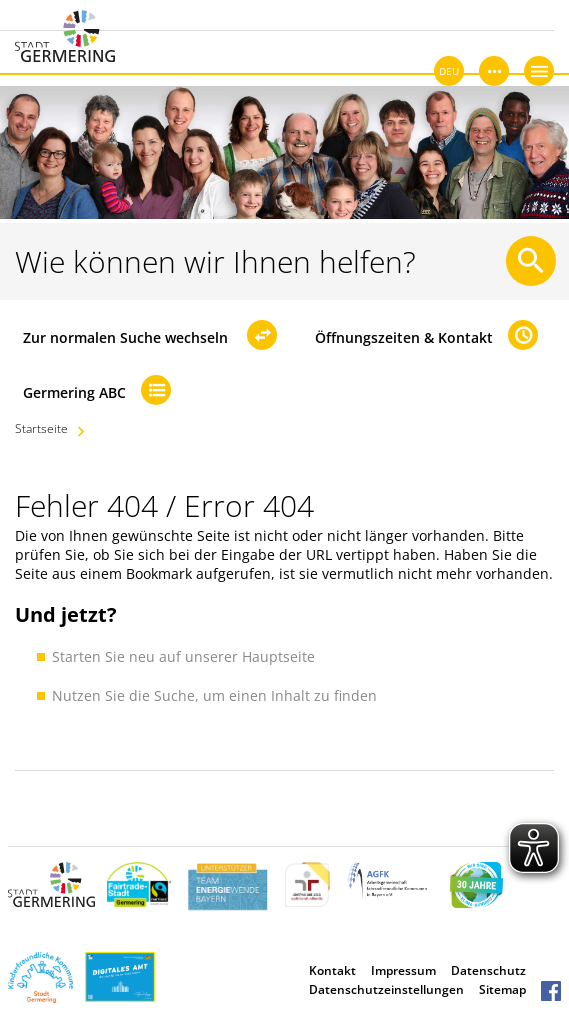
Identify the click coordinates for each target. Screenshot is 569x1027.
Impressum (403, 970)
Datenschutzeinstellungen (386, 989)
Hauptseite (278, 656)
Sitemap (502, 989)
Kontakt (332, 970)
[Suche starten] (531, 261)
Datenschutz (488, 970)
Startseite (41, 428)
